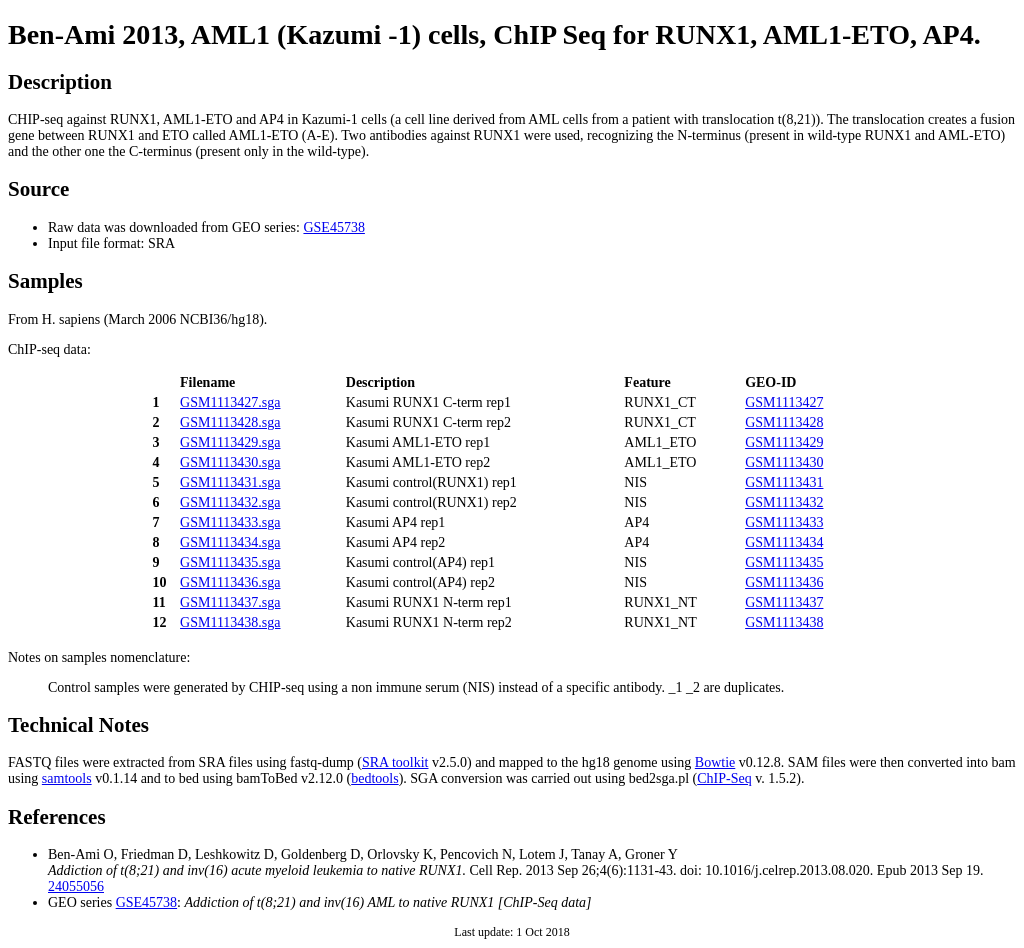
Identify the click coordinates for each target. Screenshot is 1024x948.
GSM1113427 (784, 402)
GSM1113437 (784, 602)
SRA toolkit (395, 762)
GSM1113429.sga (230, 442)
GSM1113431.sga (230, 482)
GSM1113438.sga (230, 622)
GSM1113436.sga (230, 582)
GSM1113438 (784, 622)
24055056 (76, 886)
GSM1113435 (784, 562)
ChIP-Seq (724, 778)
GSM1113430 (784, 462)
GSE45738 (333, 227)
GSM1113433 (784, 522)
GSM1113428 (784, 422)
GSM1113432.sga (230, 502)
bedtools (374, 778)
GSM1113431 (784, 482)
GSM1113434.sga (230, 542)
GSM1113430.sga (230, 462)
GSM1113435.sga (230, 562)
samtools (67, 778)
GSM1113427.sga (230, 402)
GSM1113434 (784, 542)
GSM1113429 (784, 442)
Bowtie (715, 762)
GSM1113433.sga (230, 522)
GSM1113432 (784, 502)
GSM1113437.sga (230, 602)
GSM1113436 (784, 582)
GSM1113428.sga (230, 422)
